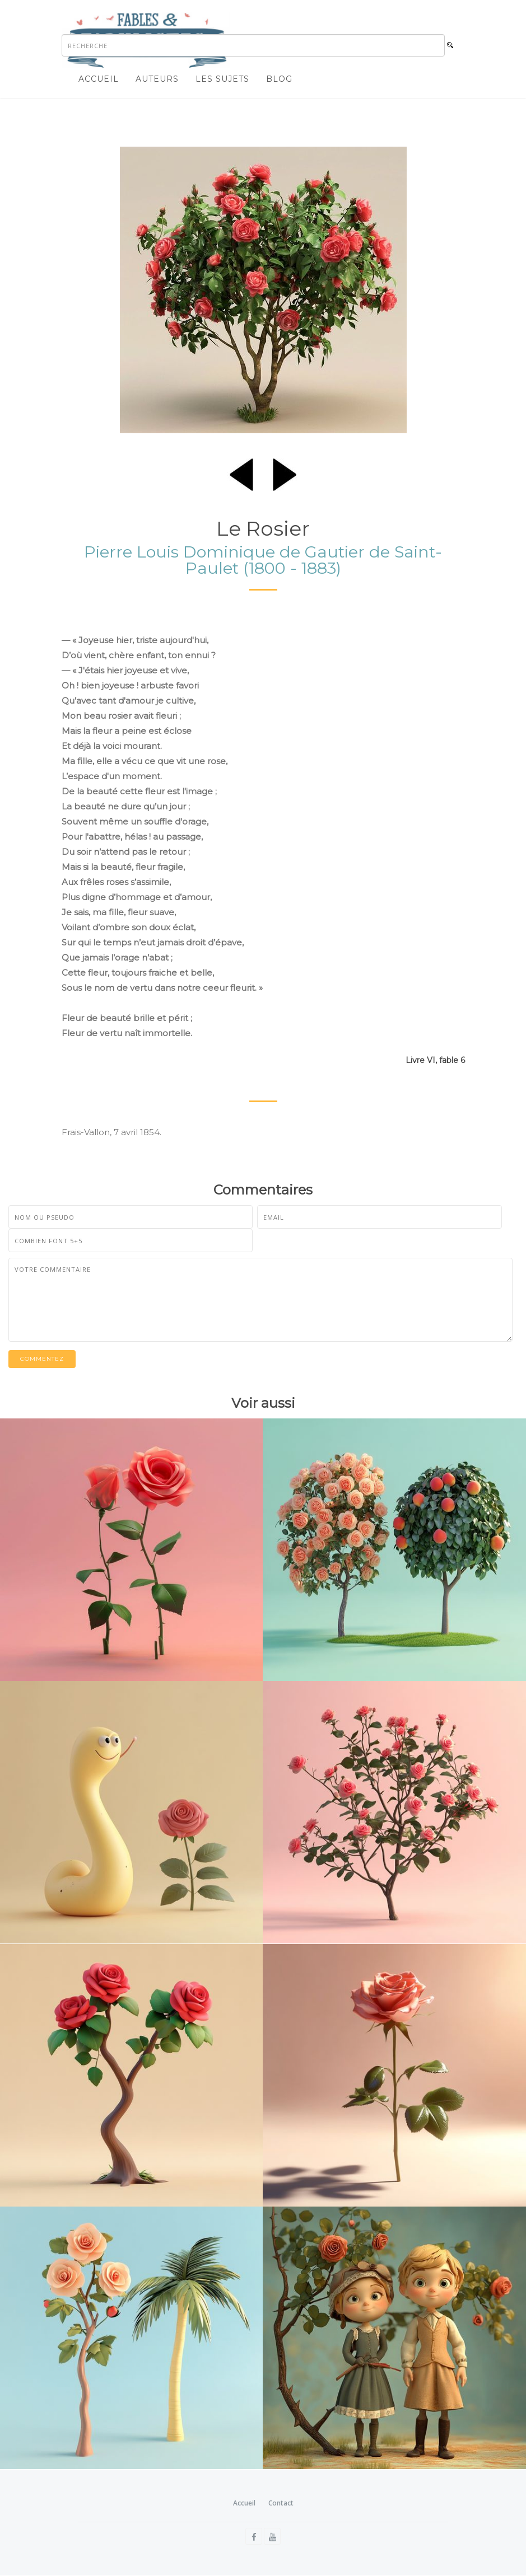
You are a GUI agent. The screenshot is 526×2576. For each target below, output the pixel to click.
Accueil (98, 79)
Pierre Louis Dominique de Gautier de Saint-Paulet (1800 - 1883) (263, 560)
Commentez (42, 1358)
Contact (281, 2503)
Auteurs (157, 79)
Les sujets (222, 79)
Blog (279, 79)
